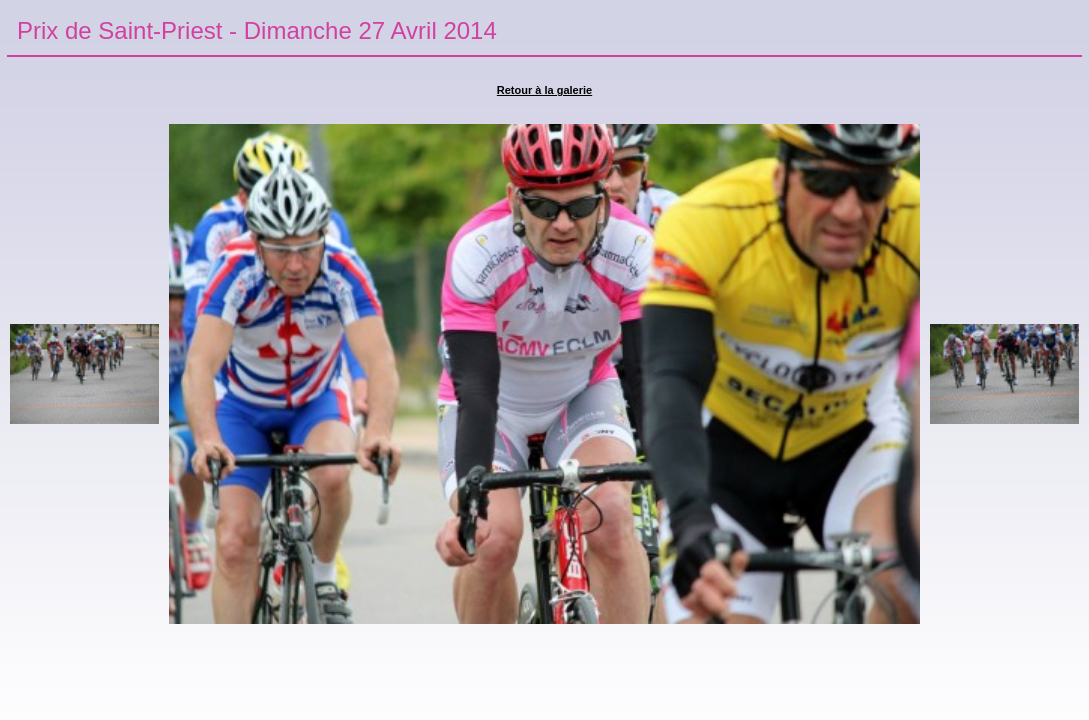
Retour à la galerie (544, 90)
